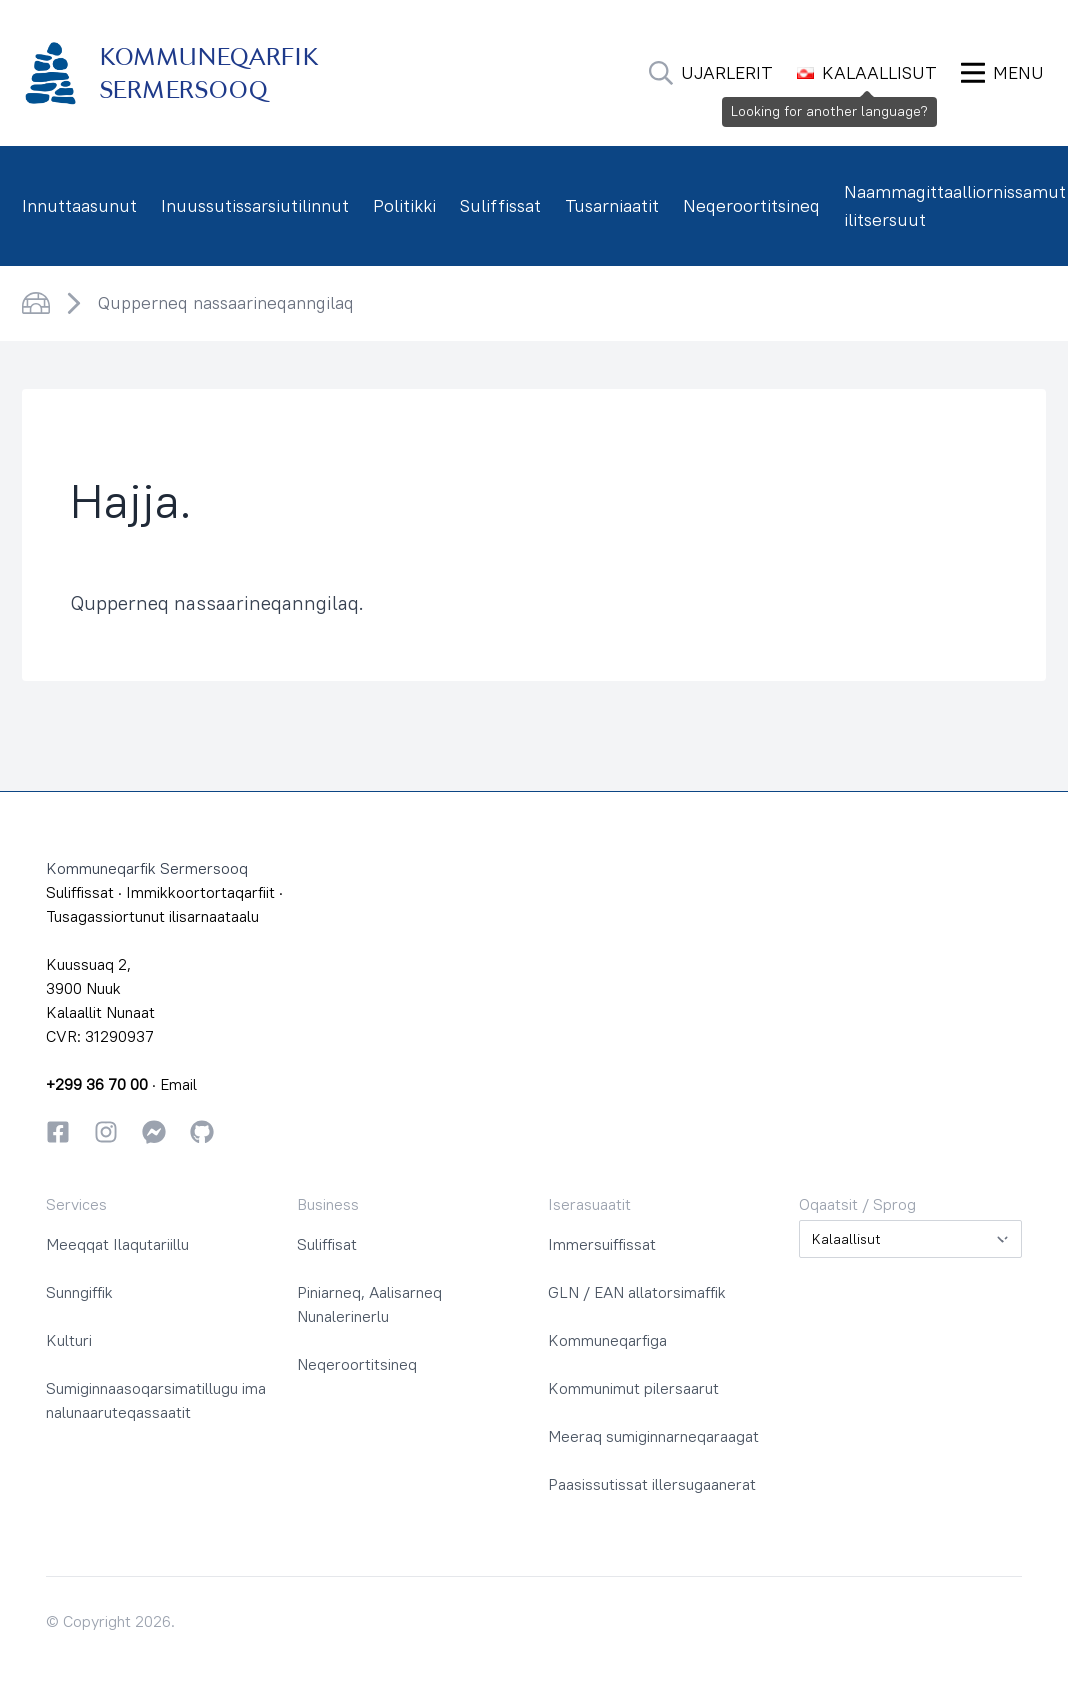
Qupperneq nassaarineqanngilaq (226, 302)
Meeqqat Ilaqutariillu (117, 1244)
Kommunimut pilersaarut (633, 1388)
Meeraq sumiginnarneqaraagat (653, 1436)
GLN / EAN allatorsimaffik (637, 1292)
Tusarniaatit (612, 205)
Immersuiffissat (602, 1244)
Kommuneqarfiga (607, 1340)
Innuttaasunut (79, 205)
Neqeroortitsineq (751, 205)
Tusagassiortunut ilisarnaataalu (152, 916)
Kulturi (69, 1340)
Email (178, 1084)
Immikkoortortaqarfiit (200, 892)
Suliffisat (327, 1244)
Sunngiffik (79, 1292)
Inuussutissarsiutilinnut (255, 205)
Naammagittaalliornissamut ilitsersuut (955, 205)
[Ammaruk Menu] (1002, 73)
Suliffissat (500, 205)
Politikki (404, 205)
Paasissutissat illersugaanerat (652, 1484)
